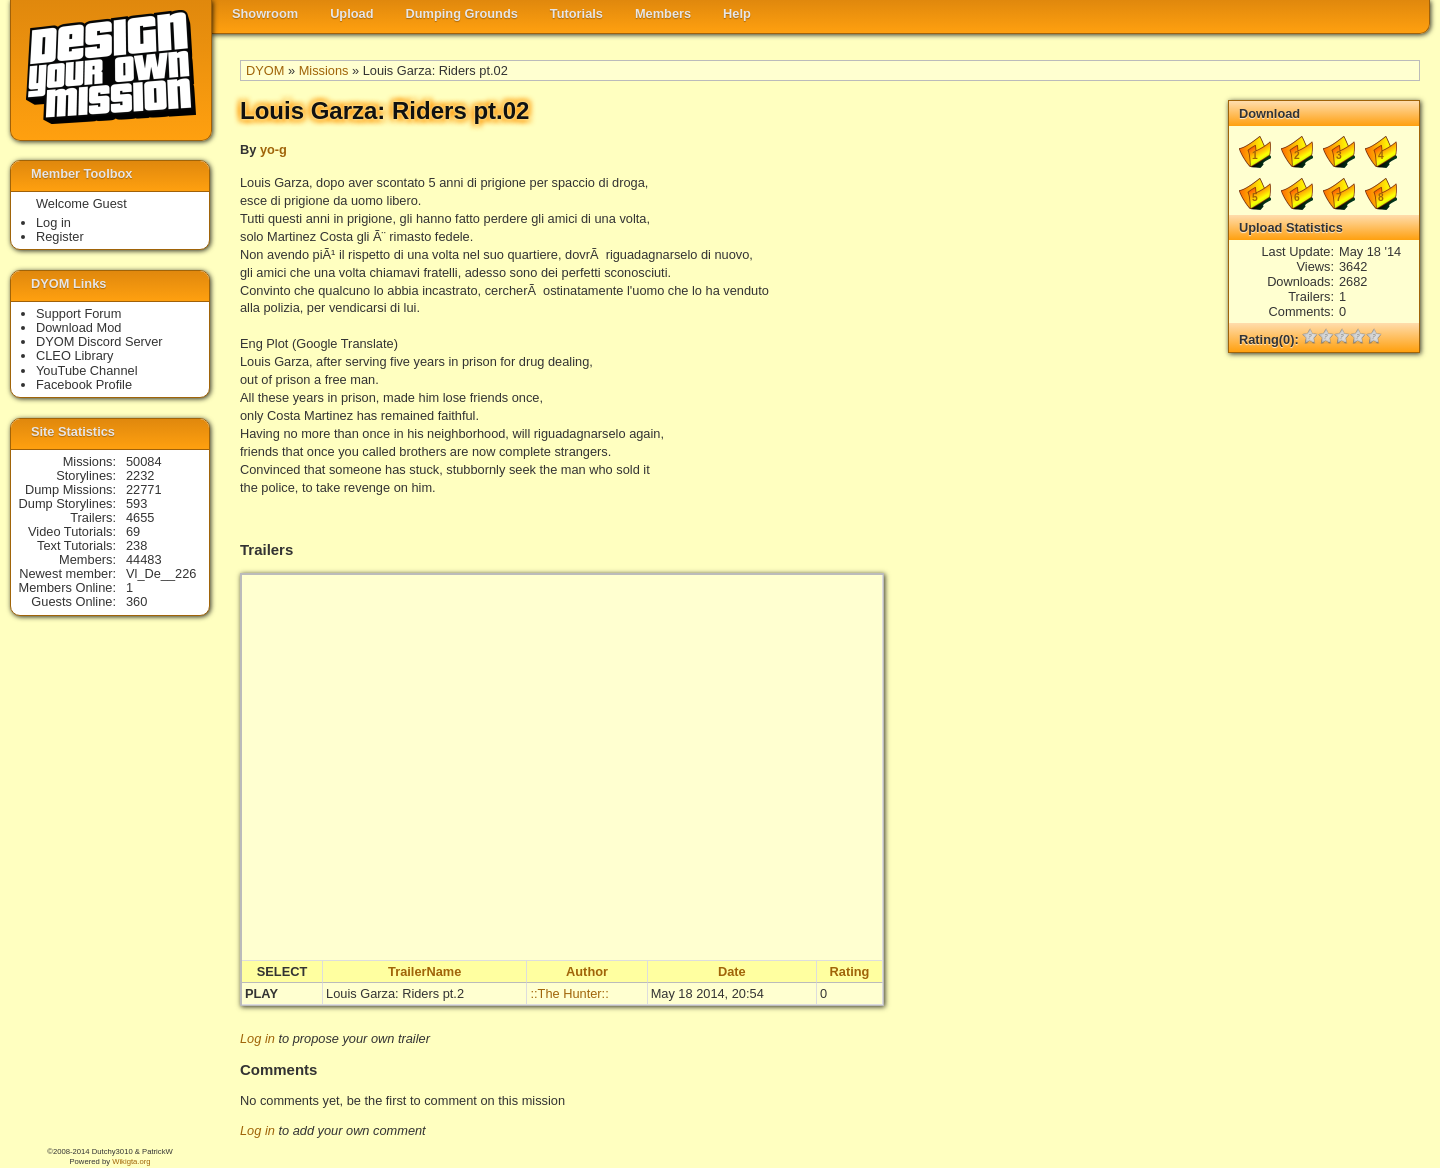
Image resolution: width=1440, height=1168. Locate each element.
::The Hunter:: (569, 993)
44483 (144, 559)
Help (737, 13)
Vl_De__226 (161, 573)
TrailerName (424, 971)
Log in (257, 1038)
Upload (351, 13)
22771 (144, 489)
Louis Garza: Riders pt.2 (395, 993)
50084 (144, 461)
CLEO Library (75, 355)
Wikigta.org (131, 1161)
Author (587, 971)
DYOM (265, 70)
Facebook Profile (84, 384)
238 (136, 545)
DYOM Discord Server (99, 341)
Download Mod (78, 327)
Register (60, 236)
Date (732, 971)
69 (133, 531)
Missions (324, 70)
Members (663, 13)
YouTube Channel (87, 370)
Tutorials (576, 13)
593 (136, 503)
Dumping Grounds (462, 13)
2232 (140, 475)
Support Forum (78, 313)
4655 (140, 517)
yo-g (273, 149)
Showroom (265, 13)
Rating (850, 971)
